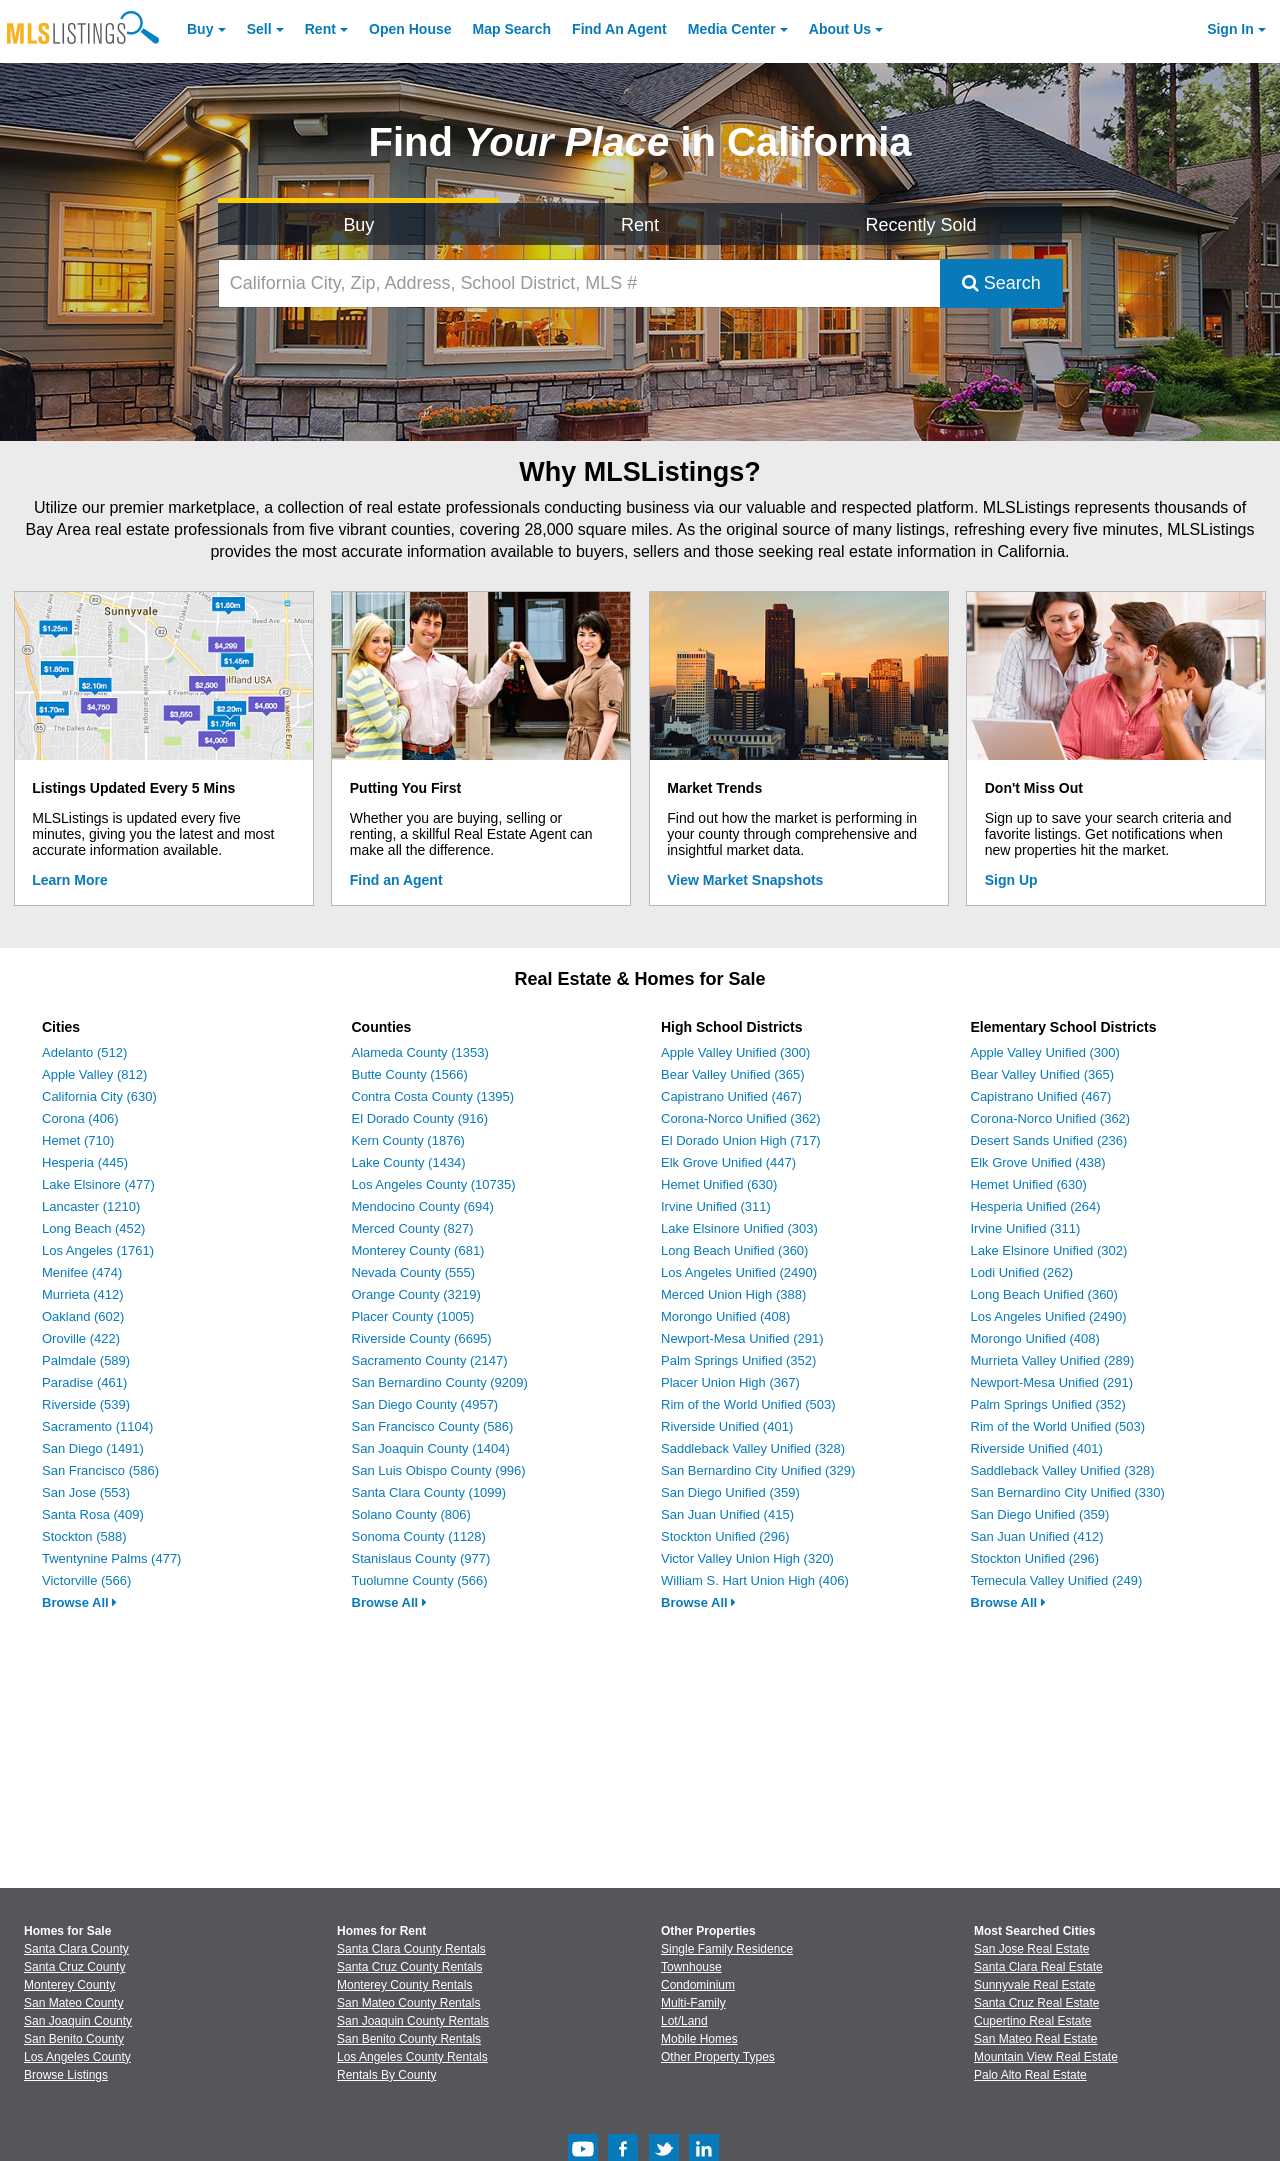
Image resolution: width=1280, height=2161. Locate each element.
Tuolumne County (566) (420, 1580)
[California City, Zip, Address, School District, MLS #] (579, 283)
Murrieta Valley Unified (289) (1053, 1360)
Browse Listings (66, 2075)
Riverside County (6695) (422, 1338)
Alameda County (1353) (420, 1052)
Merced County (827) (413, 1228)
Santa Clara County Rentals (411, 1949)
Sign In (1230, 29)
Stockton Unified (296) (725, 1536)
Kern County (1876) (408, 1140)
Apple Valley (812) (94, 1074)
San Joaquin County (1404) (431, 1448)
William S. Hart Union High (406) (755, 1580)
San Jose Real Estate (1031, 1949)
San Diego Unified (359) (730, 1492)
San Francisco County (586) (433, 1426)
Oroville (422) (81, 1338)
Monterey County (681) (418, 1250)
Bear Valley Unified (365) (733, 1074)
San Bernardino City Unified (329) (758, 1470)
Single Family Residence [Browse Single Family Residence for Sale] (727, 1949)
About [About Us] (840, 29)
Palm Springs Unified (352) (738, 1360)
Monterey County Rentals (404, 1985)
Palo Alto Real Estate (1030, 2075)
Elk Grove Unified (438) (1038, 1162)
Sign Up (1011, 880)
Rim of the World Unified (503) (748, 1404)
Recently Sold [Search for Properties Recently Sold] (921, 225)
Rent (320, 29)
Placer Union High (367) (730, 1382)
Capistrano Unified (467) (731, 1096)
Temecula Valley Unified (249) (1057, 1580)
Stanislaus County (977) (421, 1558)
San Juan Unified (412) (1037, 1536)
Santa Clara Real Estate (1038, 1967)
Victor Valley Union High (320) (747, 1558)
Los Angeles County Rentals (412, 2057)
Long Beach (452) (93, 1228)
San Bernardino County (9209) (440, 1382)
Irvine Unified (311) (716, 1206)
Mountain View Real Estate (1046, 2057)
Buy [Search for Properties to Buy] (358, 225)
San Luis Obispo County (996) (439, 1470)
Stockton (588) (84, 1536)
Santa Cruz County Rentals (409, 1967)
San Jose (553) (86, 1492)
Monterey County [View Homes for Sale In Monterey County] (69, 1985)
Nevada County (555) (414, 1272)
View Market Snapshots (745, 880)
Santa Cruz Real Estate (1036, 2003)
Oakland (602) (83, 1316)
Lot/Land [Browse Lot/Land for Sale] (684, 2021)
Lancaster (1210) (91, 1206)
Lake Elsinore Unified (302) (1049, 1250)
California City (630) (99, 1096)
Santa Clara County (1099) (429, 1492)
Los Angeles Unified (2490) (739, 1272)
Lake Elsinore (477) (98, 1184)
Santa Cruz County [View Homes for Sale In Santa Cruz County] (74, 1967)
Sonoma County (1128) (419, 1536)
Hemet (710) (78, 1140)
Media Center (732, 29)
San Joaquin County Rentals (413, 2021)
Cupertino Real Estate (1032, 2021)
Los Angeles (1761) (98, 1250)
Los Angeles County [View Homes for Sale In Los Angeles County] (77, 2057)
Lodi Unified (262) (1022, 1272)
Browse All (79, 1602)
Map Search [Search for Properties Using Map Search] (512, 29)
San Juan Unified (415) (727, 1514)
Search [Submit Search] (1001, 283)
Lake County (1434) (409, 1162)
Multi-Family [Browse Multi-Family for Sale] (693, 2003)
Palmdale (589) (86, 1360)
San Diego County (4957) (425, 1404)
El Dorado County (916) (420, 1118)
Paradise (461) (84, 1382)
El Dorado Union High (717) (741, 1140)
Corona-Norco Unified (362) (741, 1118)
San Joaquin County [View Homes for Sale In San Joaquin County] (78, 2021)
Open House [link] (410, 29)
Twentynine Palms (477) (111, 1558)
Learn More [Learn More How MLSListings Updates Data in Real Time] (69, 880)
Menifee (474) (82, 1272)
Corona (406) (80, 1118)
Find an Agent (396, 880)
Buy (200, 29)
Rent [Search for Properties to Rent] (640, 225)
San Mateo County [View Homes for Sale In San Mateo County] (73, 2003)
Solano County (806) (411, 1514)
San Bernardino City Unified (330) (1068, 1492)
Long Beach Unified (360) (734, 1250)
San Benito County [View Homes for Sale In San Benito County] (74, 2039)
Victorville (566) (86, 1580)
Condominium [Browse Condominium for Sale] (698, 1985)
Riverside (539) (86, 1404)
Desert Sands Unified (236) (1049, 1140)
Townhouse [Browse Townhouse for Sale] (691, 1967)
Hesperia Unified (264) (1036, 1206)
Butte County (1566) (410, 1074)
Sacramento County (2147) (430, 1360)
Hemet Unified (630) (719, 1184)
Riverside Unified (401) (727, 1426)
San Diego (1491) (93, 1448)
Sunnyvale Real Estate (1034, 1985)
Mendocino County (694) (423, 1206)
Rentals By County (386, 2075)
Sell (259, 29)
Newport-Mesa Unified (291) (742, 1338)
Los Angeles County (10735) (434, 1184)
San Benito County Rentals (409, 2039)
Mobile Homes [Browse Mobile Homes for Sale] (699, 2039)
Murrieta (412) (83, 1294)
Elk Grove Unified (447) (728, 1162)
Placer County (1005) (413, 1316)
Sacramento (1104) (97, 1426)
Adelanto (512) (84, 1052)
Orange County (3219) (416, 1294)
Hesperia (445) (85, 1162)
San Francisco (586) (100, 1470)
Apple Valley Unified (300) (735, 1052)
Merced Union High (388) (733, 1294)
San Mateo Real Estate (1035, 2039)
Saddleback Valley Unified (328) (753, 1448)
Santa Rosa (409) (93, 1514)
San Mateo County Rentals (408, 2003)
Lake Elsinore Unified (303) (739, 1228)
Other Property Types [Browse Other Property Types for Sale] (718, 2057)
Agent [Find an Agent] (619, 29)
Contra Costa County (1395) (433, 1096)
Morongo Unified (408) (725, 1316)
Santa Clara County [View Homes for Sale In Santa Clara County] (76, 1949)
